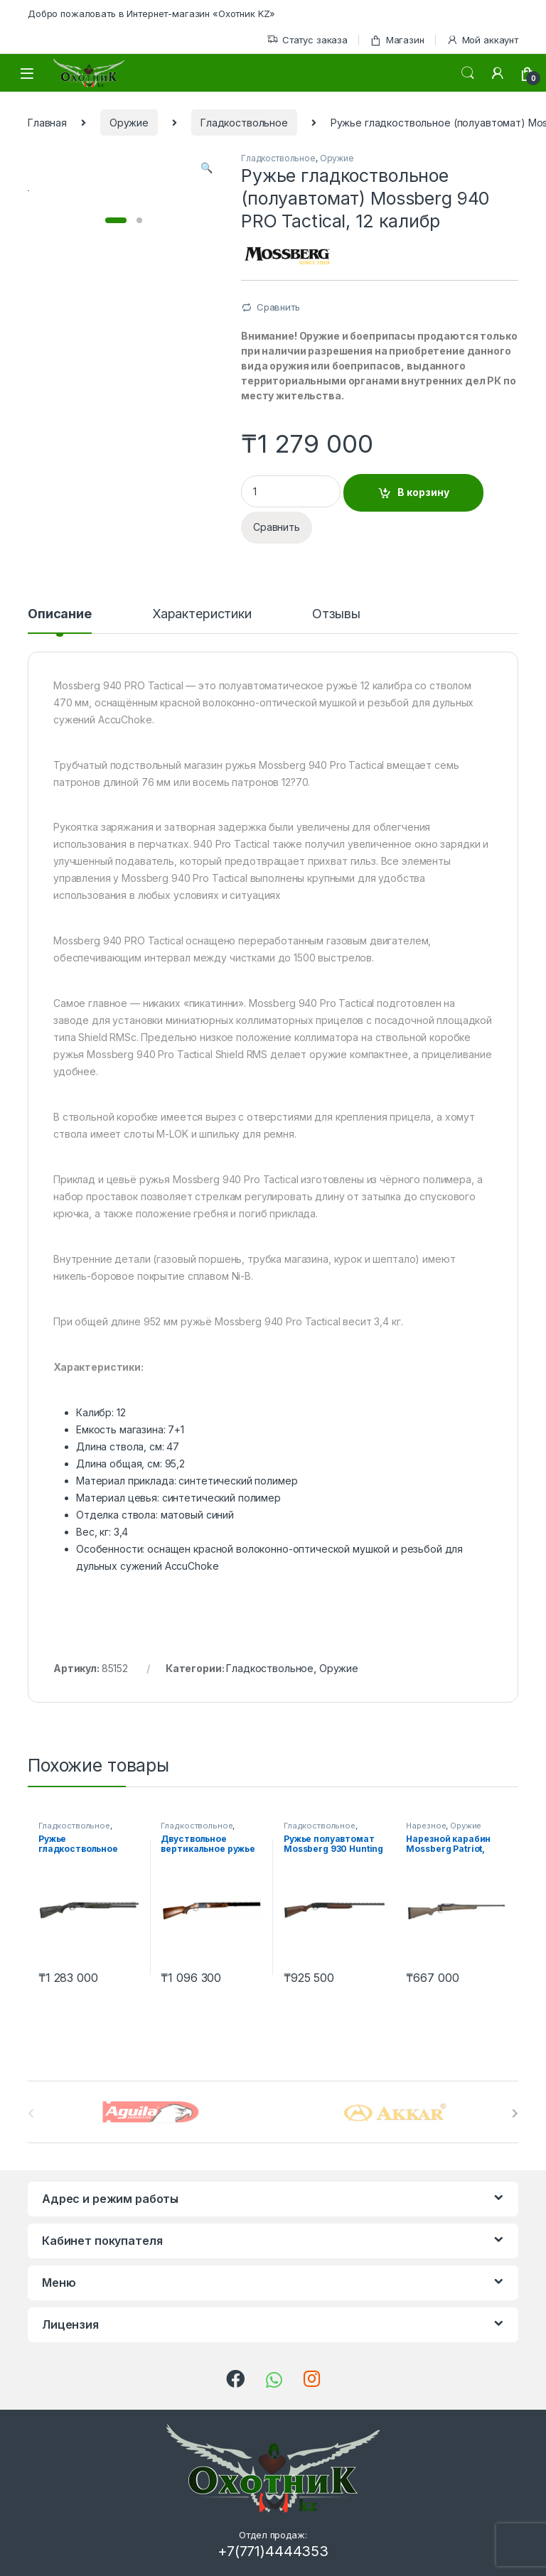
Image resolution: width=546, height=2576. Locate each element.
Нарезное (426, 1826)
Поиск (468, 73)
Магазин (397, 40)
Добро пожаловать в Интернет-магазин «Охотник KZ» (151, 13)
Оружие (129, 123)
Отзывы (336, 614)
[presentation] (515, 2113)
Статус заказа (307, 40)
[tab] (60, 620)
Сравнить (278, 307)
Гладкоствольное (244, 123)
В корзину (423, 492)
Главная (47, 123)
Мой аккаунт (482, 40)
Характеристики (202, 614)
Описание (60, 614)
